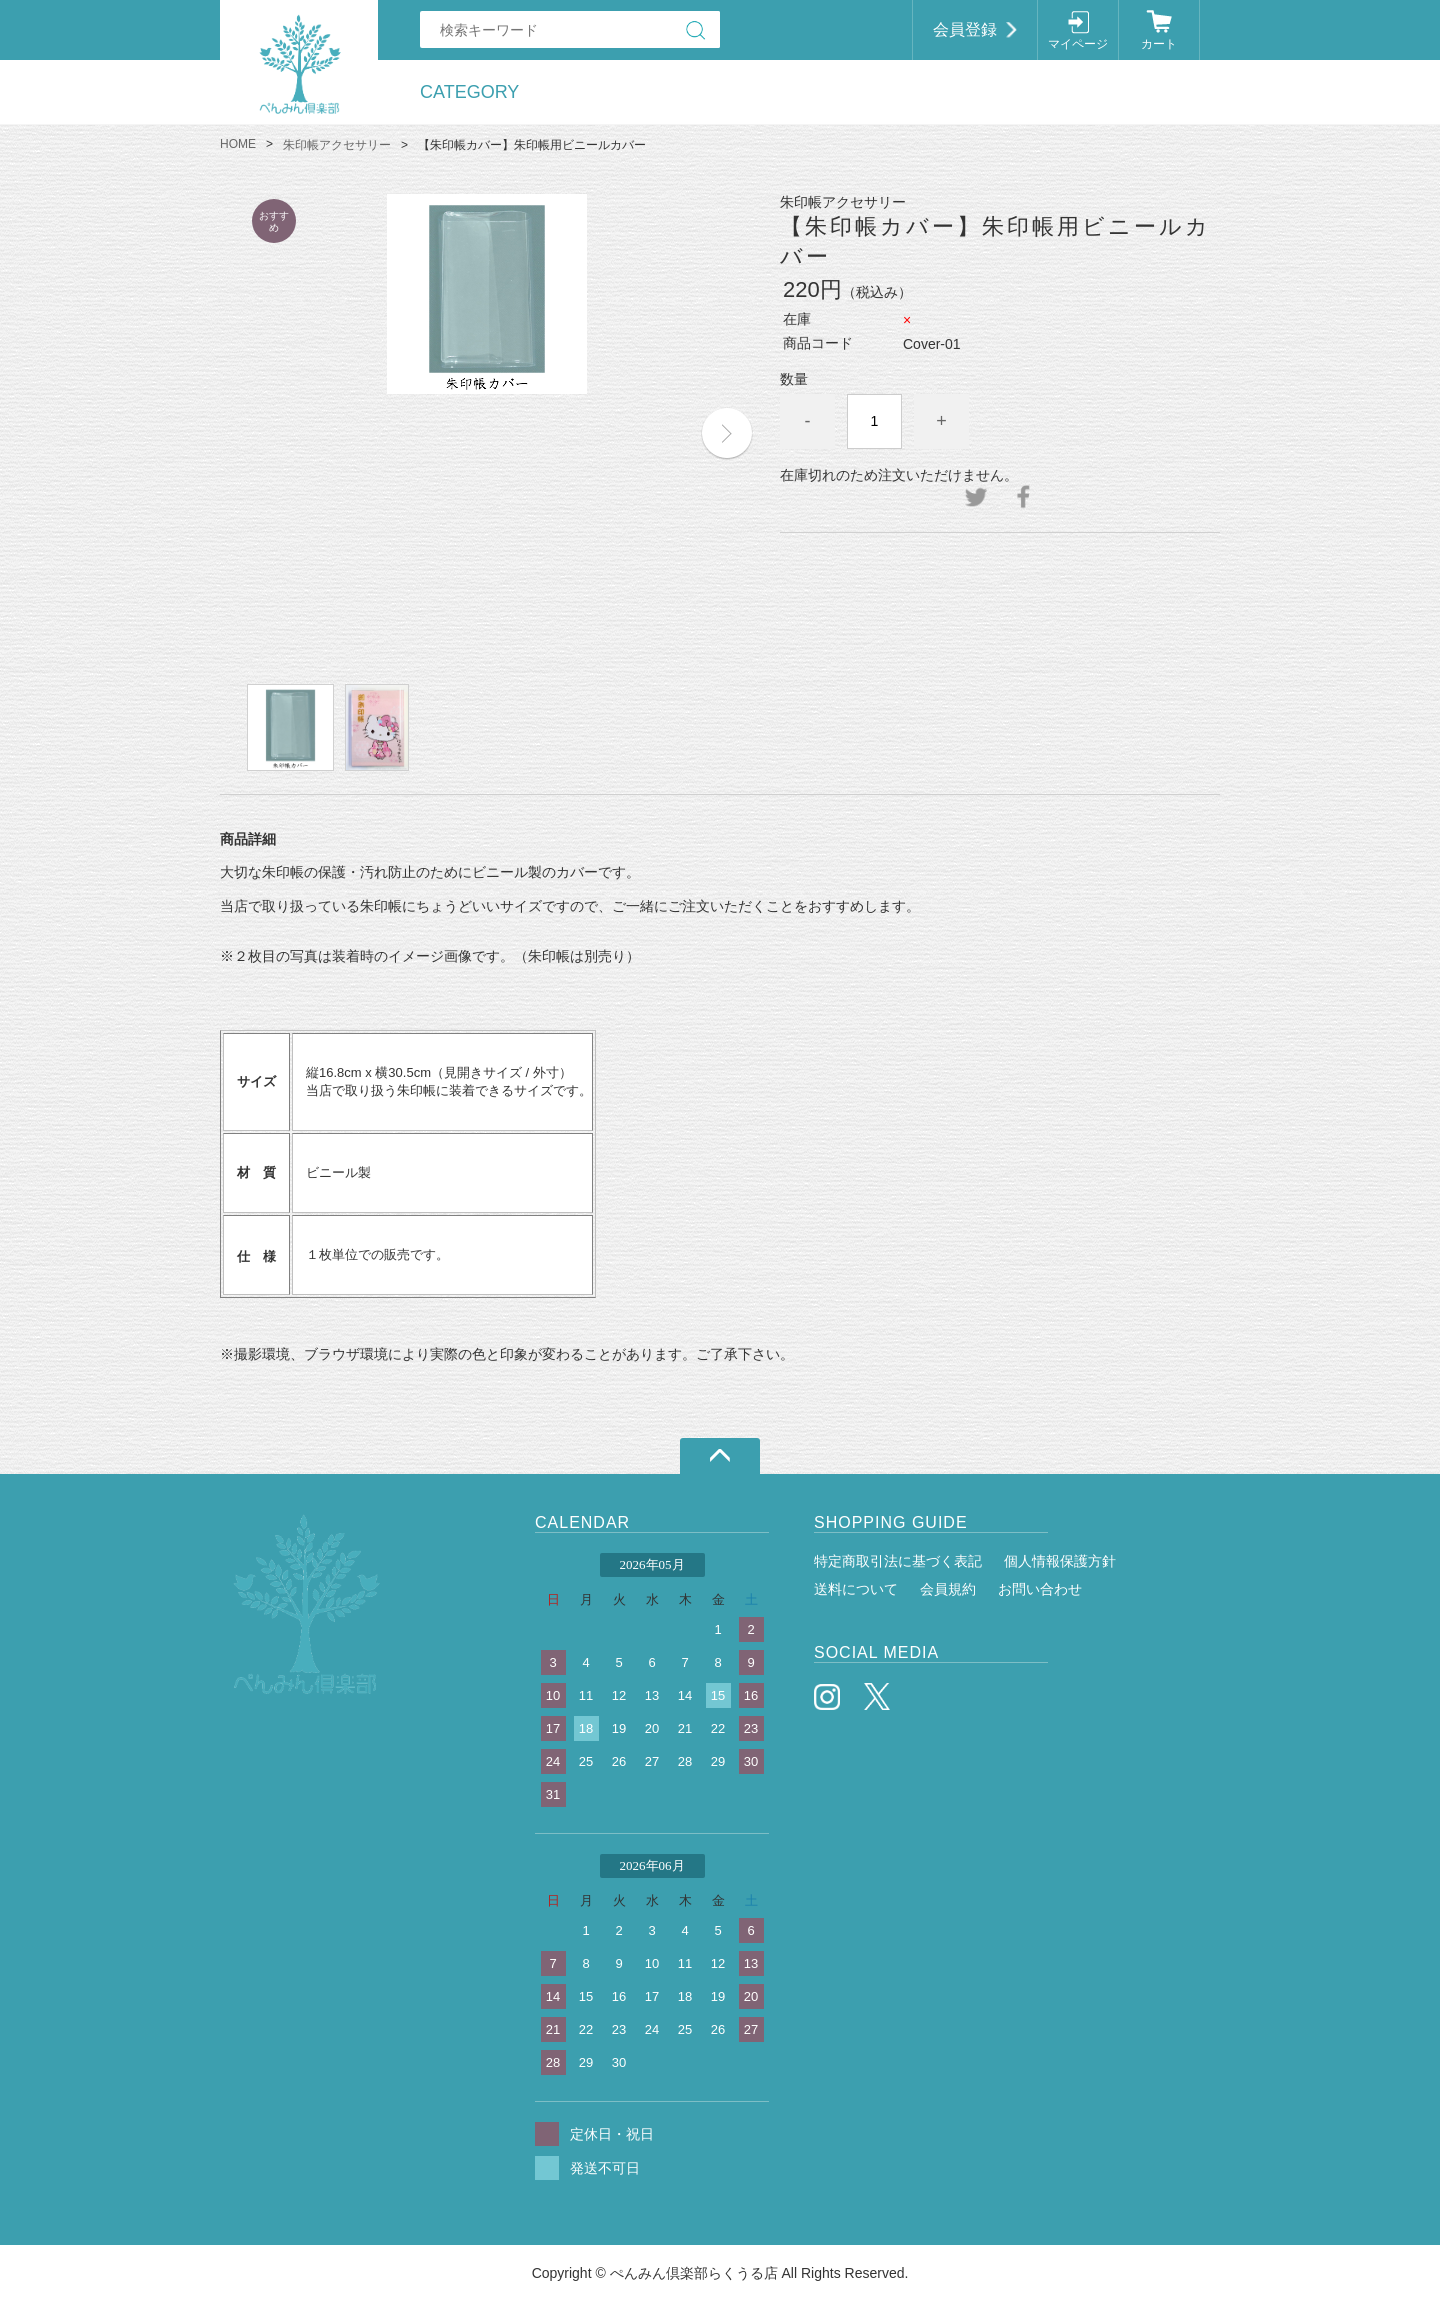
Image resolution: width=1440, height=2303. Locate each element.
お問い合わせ (1040, 1589)
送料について (856, 1589)
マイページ (1078, 44)
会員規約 (948, 1589)
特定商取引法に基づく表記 (898, 1561)
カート (1159, 44)
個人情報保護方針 (1060, 1561)
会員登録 (965, 29)
